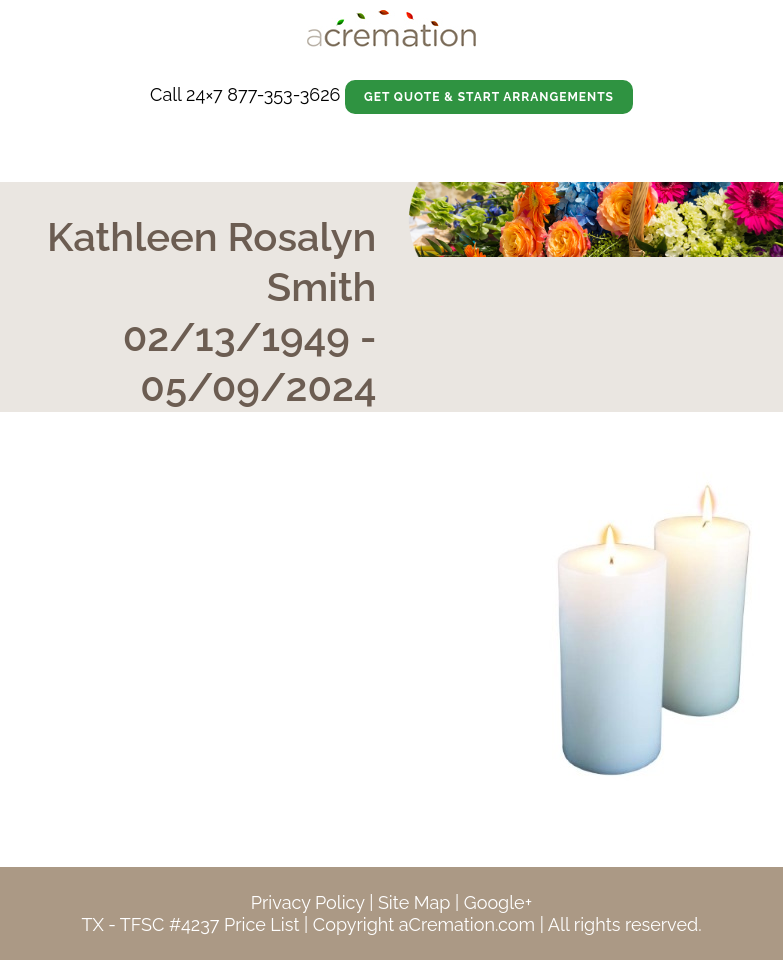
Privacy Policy (308, 902)
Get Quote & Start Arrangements (489, 97)
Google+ (498, 902)
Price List (262, 924)
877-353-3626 (283, 94)
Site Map (414, 902)
